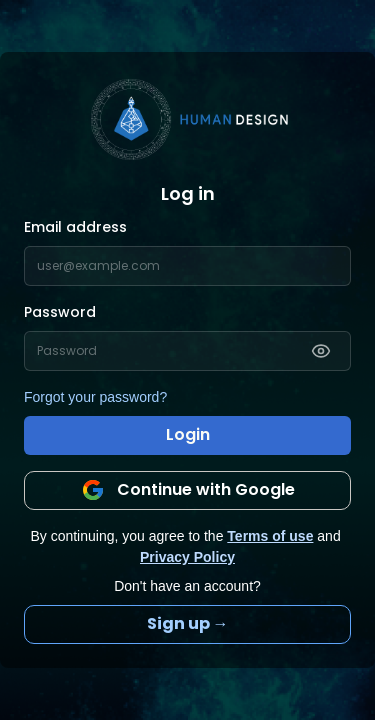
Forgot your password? (95, 397)
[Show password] (321, 351)
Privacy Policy (187, 557)
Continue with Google (188, 490)
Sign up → (188, 623)
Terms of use (270, 536)
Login (188, 434)
